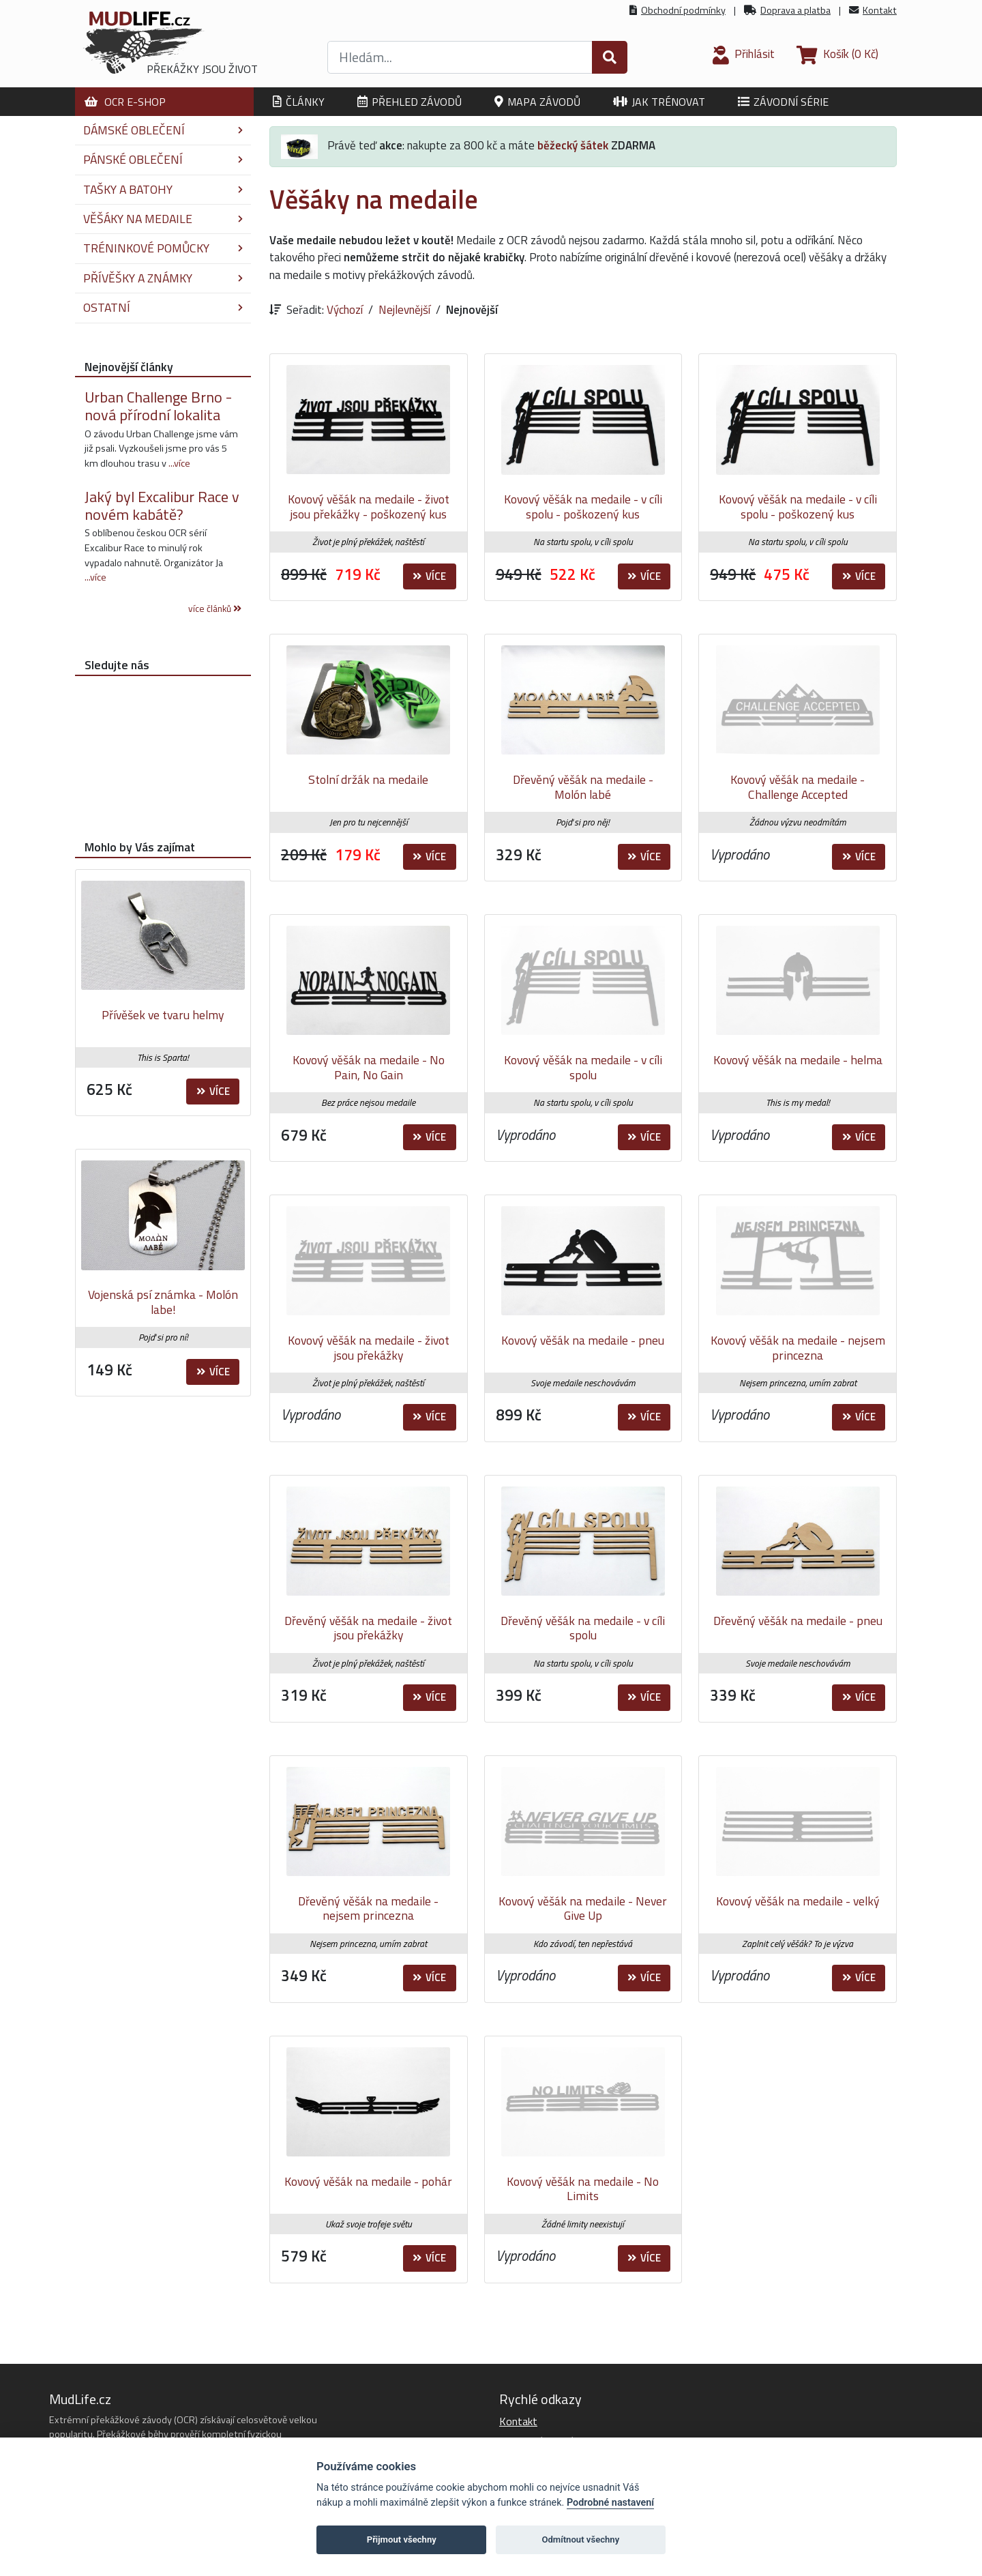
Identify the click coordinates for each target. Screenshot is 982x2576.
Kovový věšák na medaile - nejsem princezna (798, 1347)
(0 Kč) (837, 54)
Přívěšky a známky (163, 278)
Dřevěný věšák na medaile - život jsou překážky (368, 1628)
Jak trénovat (659, 101)
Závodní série (783, 101)
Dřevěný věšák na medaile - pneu (797, 1620)
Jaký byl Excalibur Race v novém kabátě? (162, 505)
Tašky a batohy (163, 189)
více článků (214, 608)
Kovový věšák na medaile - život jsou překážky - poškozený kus (368, 506)
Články (299, 101)
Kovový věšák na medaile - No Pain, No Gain (369, 1067)
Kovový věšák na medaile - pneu (582, 1340)
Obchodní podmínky (683, 10)
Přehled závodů (409, 101)
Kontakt (880, 10)
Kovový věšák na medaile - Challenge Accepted (797, 787)
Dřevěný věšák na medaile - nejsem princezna (368, 1908)
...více (179, 463)
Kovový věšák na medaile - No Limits (583, 2189)
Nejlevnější (404, 310)
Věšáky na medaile (163, 218)
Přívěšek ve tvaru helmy (163, 1015)
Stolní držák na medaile (368, 779)
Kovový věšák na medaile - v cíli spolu (583, 1067)
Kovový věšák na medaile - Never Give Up (583, 1908)
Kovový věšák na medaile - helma (797, 1060)
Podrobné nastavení (610, 2502)
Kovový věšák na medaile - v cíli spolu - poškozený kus (583, 506)
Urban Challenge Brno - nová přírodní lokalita (158, 405)
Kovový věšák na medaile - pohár (368, 2181)
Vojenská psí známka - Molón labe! (163, 1302)
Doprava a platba (795, 10)
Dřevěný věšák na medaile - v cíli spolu (583, 1628)
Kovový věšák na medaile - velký (798, 1901)
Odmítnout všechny (580, 2539)
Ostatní (163, 307)
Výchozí (345, 310)
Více (429, 576)
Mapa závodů (537, 101)
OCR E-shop (125, 101)
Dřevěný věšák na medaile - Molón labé (583, 787)
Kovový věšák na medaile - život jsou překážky (368, 1347)
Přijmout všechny (401, 2539)
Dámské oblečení (163, 130)
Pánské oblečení (163, 159)
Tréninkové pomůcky (163, 248)
